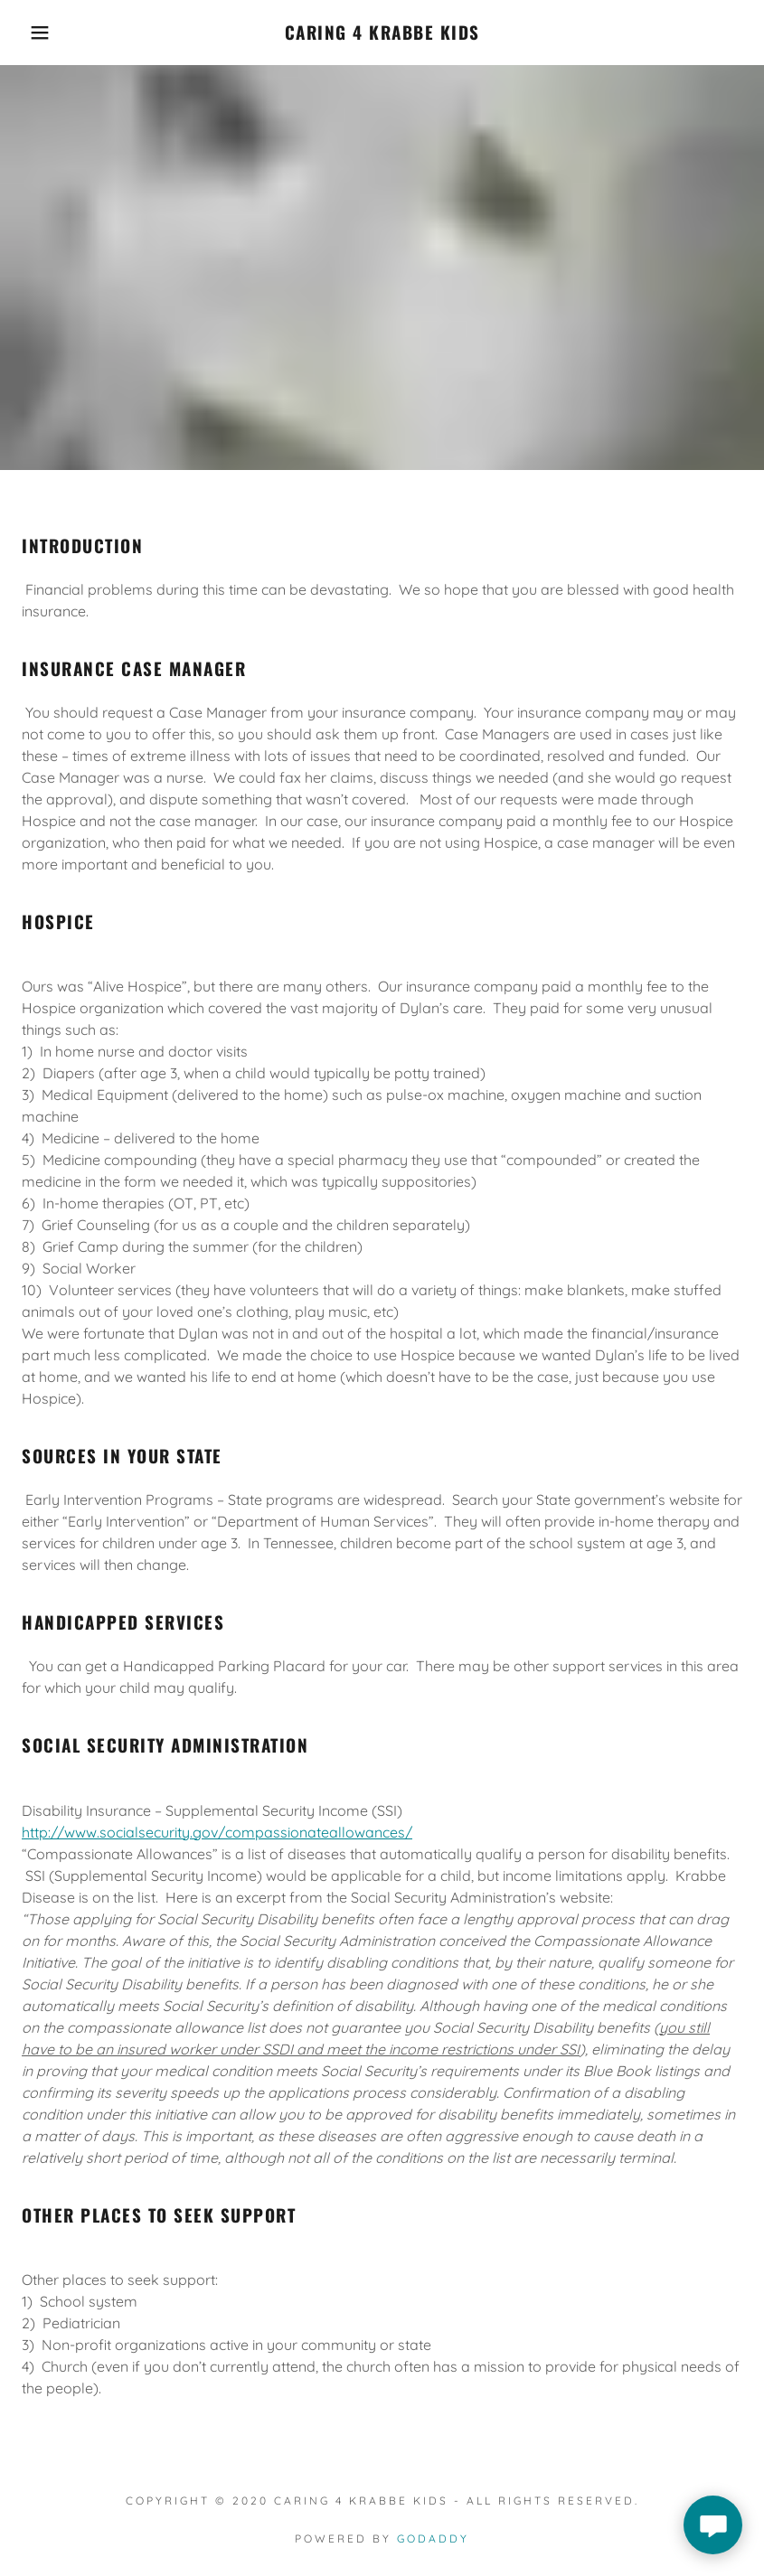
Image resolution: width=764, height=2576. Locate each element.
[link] (382, 34)
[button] (38, 32)
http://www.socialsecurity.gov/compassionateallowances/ (217, 1832)
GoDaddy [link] (433, 2538)
